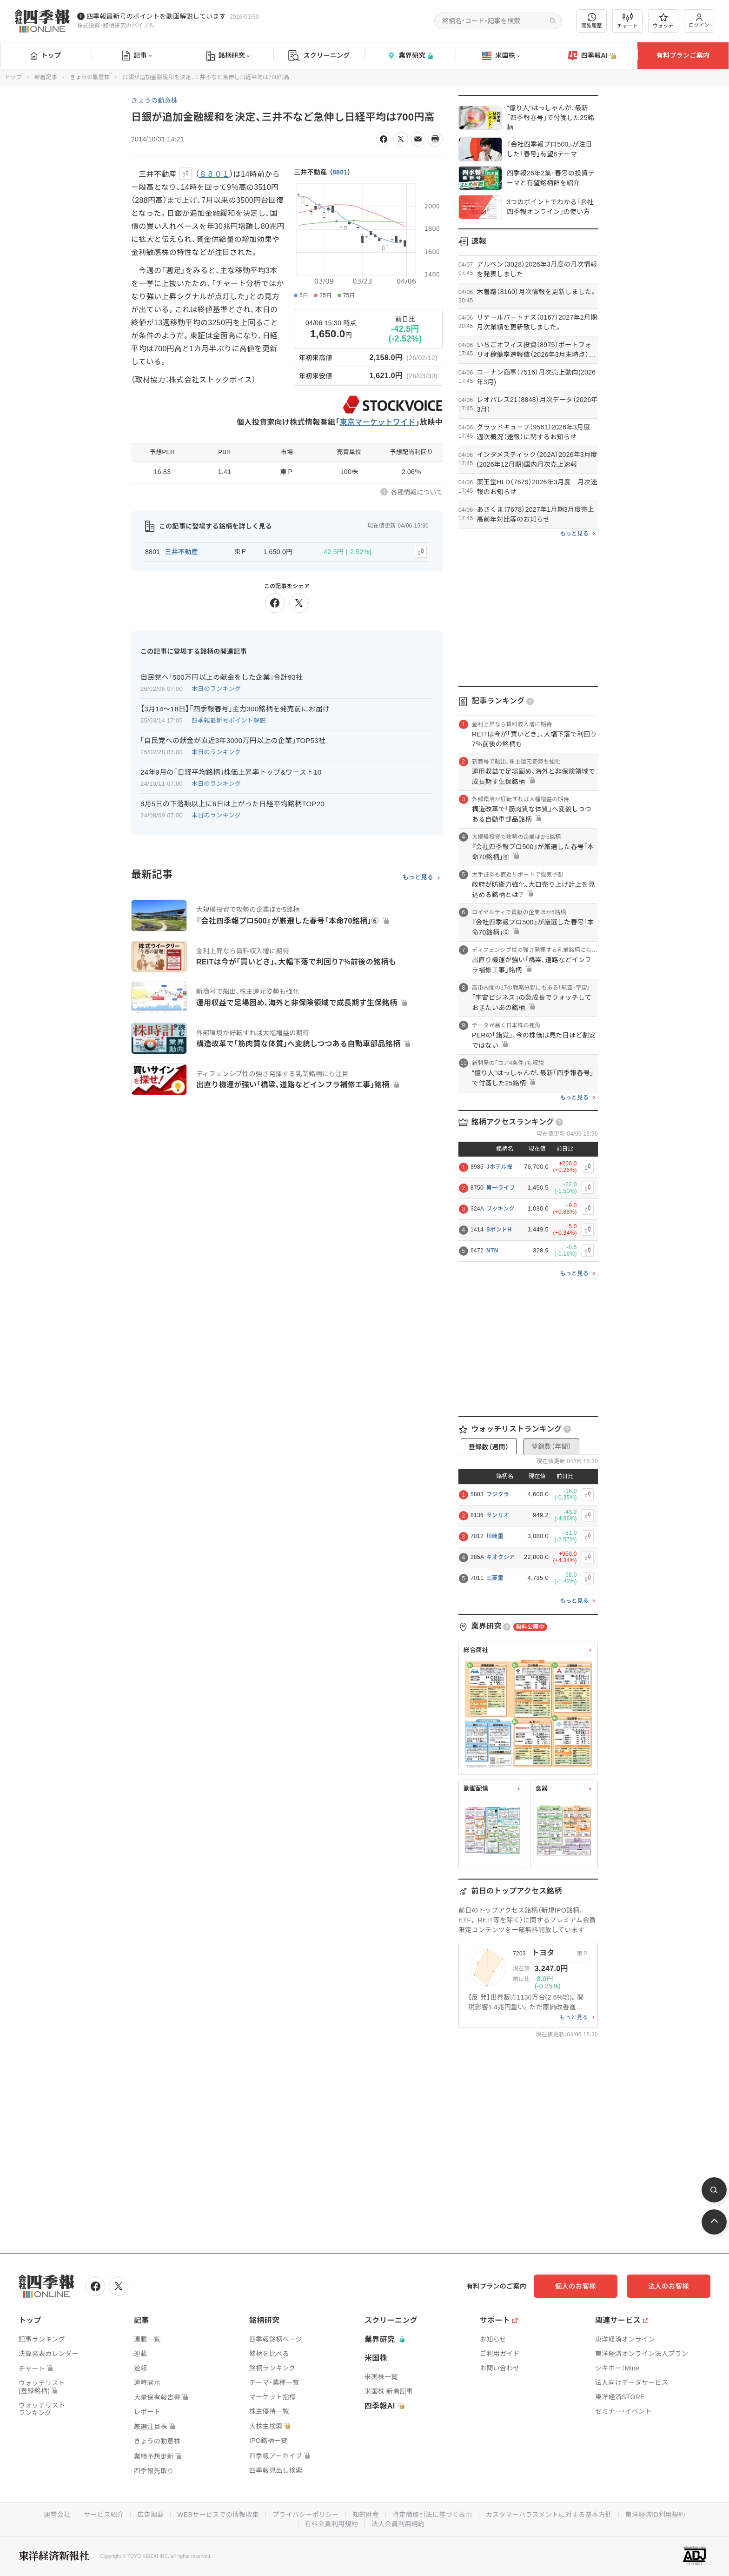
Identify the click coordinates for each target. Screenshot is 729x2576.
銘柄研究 (228, 56)
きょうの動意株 (90, 77)
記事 (137, 56)
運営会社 (57, 2514)
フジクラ (497, 1494)
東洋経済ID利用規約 (655, 2514)
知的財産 (365, 2514)
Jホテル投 (499, 1167)
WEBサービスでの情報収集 (218, 2514)
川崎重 (495, 1536)
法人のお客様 (668, 2286)
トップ (46, 55)
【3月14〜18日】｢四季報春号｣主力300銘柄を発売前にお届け (235, 709)
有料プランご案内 (682, 55)
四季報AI (592, 55)
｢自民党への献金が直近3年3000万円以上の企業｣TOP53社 (232, 740)
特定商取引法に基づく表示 (432, 2514)
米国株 (501, 56)
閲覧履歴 (592, 20)
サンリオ (497, 1515)
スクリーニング (319, 55)
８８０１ (214, 174)
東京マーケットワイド (378, 422)
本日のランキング (216, 688)
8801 (339, 172)
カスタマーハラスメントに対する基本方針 (549, 2514)
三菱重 (495, 1578)
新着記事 (45, 77)
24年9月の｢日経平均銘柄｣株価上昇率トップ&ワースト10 (231, 772)
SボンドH (498, 1229)
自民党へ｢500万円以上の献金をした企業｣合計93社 (221, 677)
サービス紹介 (104, 2514)
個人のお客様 (575, 2286)
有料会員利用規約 (331, 2524)
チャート (627, 21)
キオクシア (500, 1557)
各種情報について (417, 492)
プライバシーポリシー (305, 2514)
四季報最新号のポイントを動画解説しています (156, 16)
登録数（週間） (489, 1447)
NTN (492, 1250)
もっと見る (417, 877)
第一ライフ (500, 1187)
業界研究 (410, 55)
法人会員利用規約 (397, 2524)
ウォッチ (663, 20)
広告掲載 (150, 2514)
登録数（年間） (551, 1446)
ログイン (699, 20)
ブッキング (500, 1208)
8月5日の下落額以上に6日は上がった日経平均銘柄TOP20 (232, 804)
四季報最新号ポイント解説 (229, 720)
